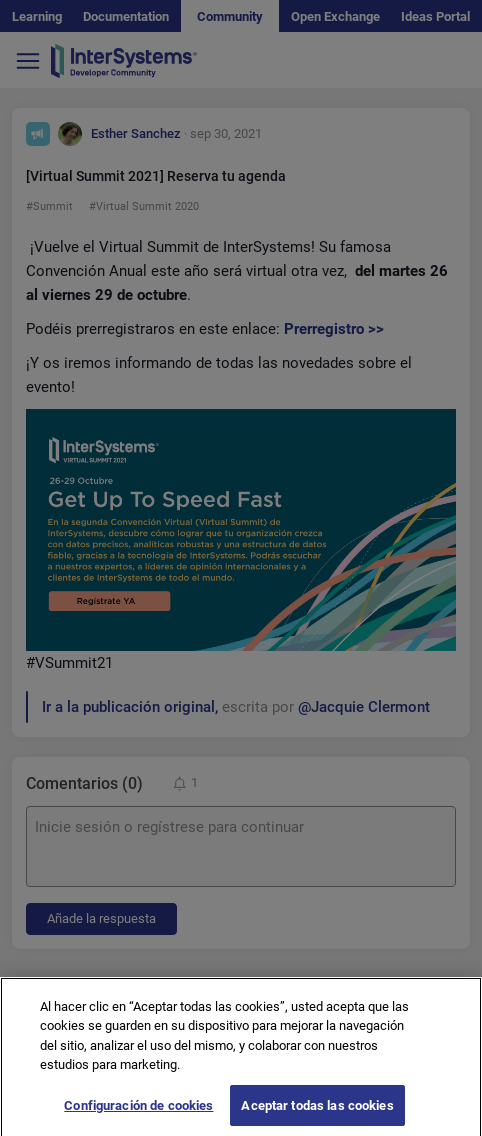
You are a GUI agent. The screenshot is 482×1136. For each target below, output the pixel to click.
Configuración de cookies (138, 1113)
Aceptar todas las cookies (317, 1113)
